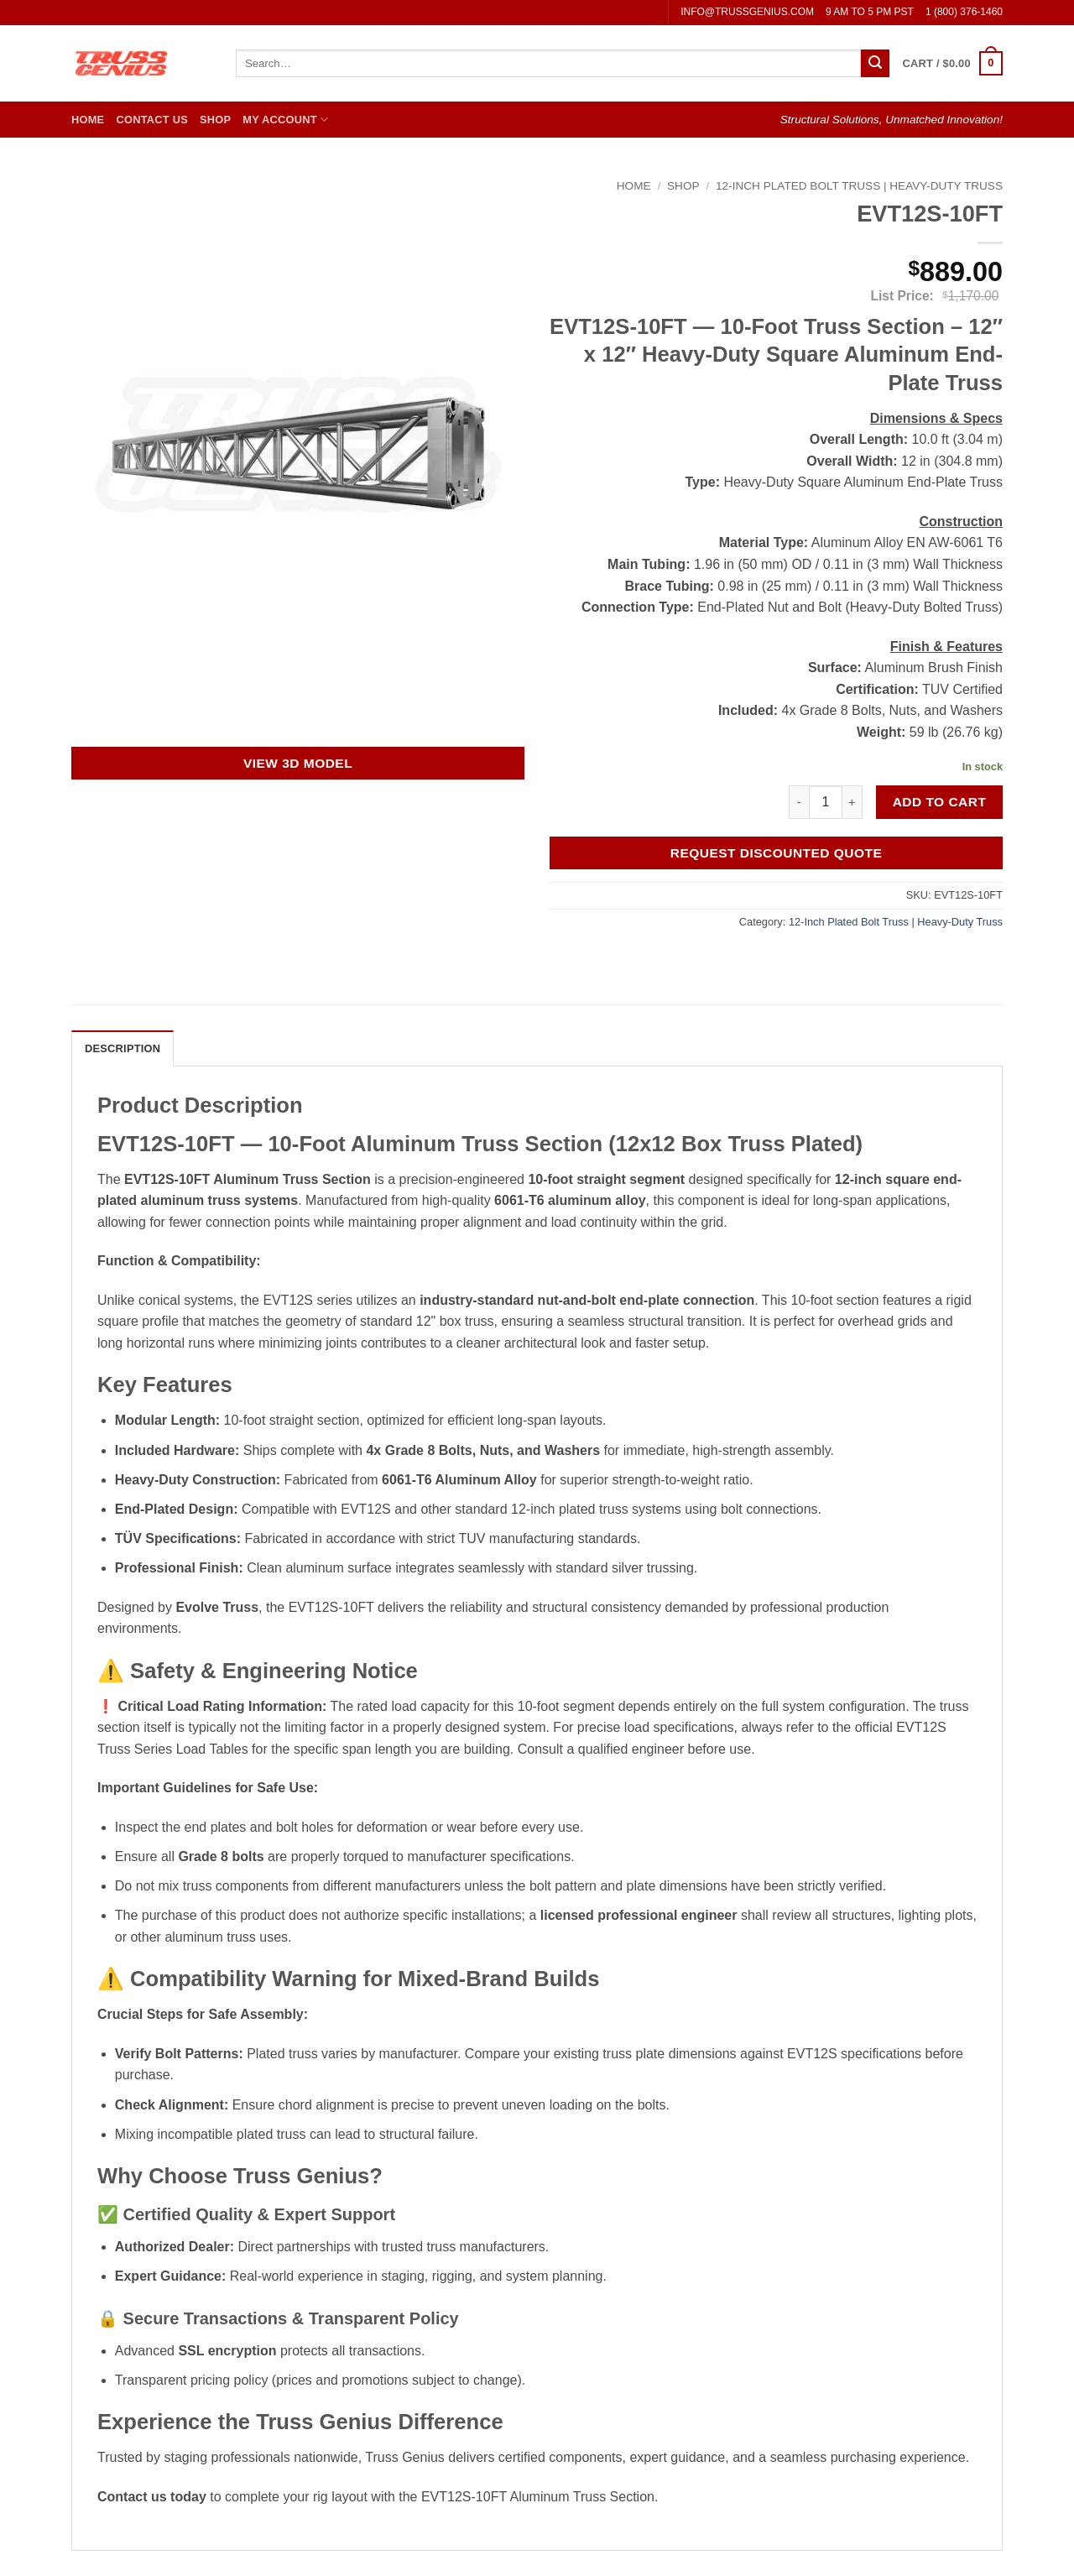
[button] (953, 63)
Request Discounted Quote (776, 853)
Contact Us (152, 119)
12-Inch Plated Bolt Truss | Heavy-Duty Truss (859, 186)
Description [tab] (122, 1048)
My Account (285, 120)
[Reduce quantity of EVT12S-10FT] (799, 802)
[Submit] (875, 64)
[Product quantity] (825, 802)
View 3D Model (297, 763)
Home (87, 119)
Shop (215, 119)
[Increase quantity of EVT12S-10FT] (852, 802)
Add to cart (940, 802)
